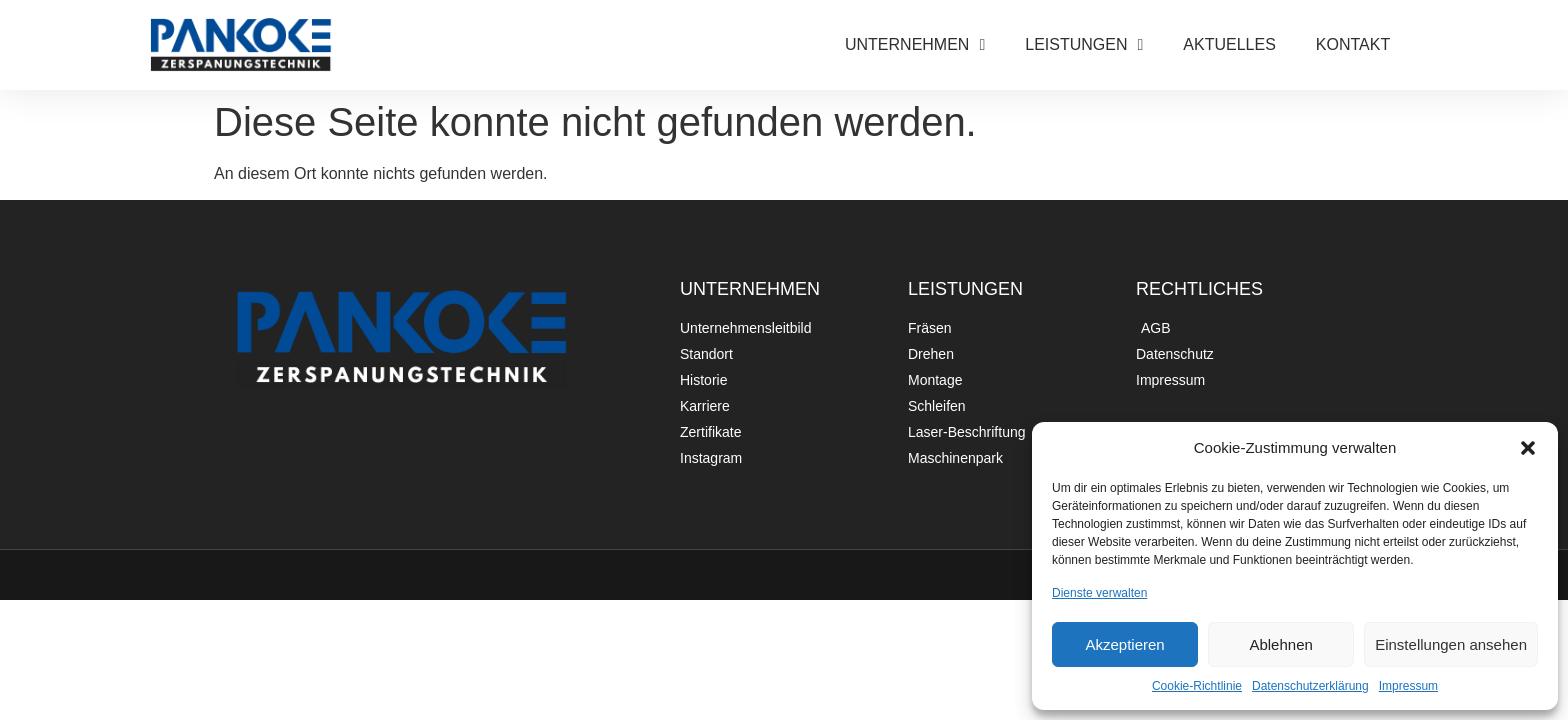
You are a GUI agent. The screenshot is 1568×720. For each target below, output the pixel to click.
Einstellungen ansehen (1451, 644)
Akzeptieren (1124, 644)
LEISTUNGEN (1084, 45)
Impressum (1408, 686)
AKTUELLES (1229, 44)
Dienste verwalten (1099, 593)
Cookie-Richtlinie (1197, 686)
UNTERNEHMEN (915, 45)
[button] (1528, 448)
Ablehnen (1280, 644)
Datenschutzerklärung (1310, 686)
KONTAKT (1353, 44)
